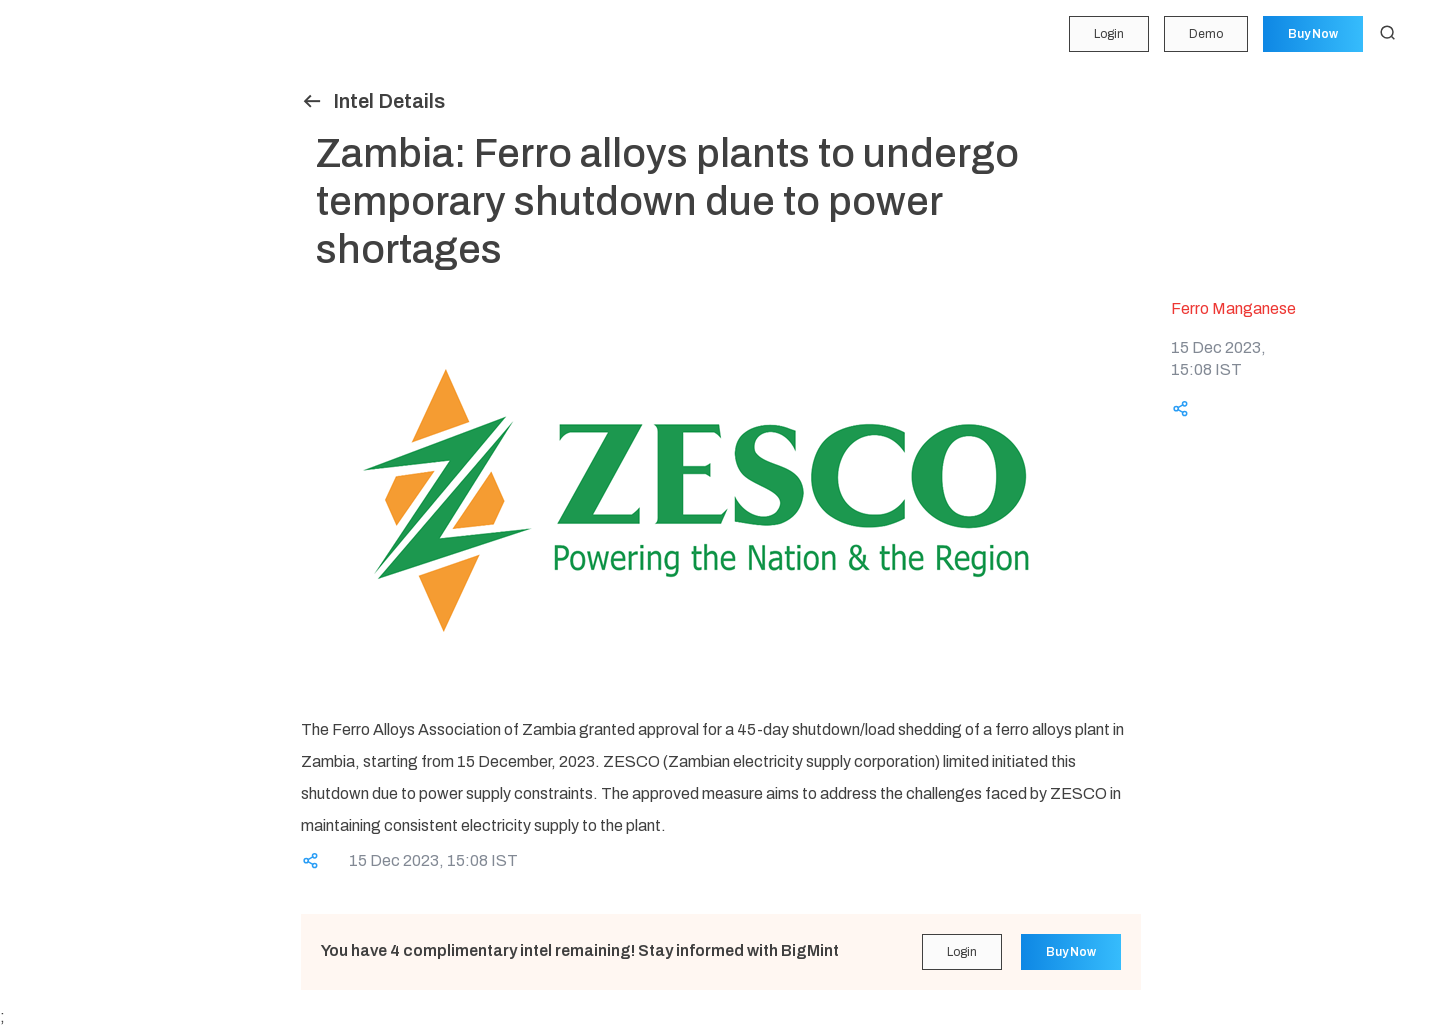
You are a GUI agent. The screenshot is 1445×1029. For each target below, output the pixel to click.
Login (1106, 34)
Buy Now (1312, 34)
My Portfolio (59, 80)
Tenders (48, 235)
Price (39, 119)
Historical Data (68, 351)
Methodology (64, 389)
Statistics (52, 273)
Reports (47, 312)
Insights (47, 196)
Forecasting (60, 158)
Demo (1204, 34)
